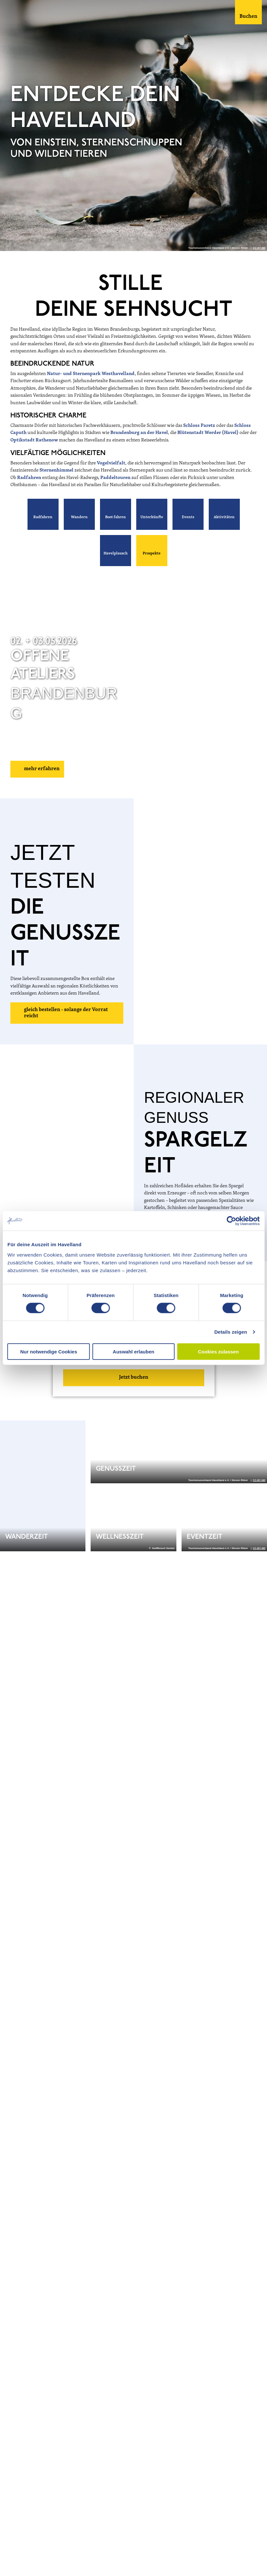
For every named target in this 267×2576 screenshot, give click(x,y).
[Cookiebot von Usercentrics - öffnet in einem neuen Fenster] (231, 1221)
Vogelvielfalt (111, 463)
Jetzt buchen (133, 1377)
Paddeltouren (115, 478)
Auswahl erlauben (133, 1351)
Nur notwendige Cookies (48, 1351)
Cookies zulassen (218, 1351)
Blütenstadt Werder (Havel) (208, 433)
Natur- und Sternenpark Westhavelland (91, 374)
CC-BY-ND (259, 248)
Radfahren (29, 478)
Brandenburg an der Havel (139, 433)
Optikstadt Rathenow (34, 440)
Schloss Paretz (199, 426)
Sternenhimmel (56, 470)
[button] (43, 514)
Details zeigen (230, 1332)
